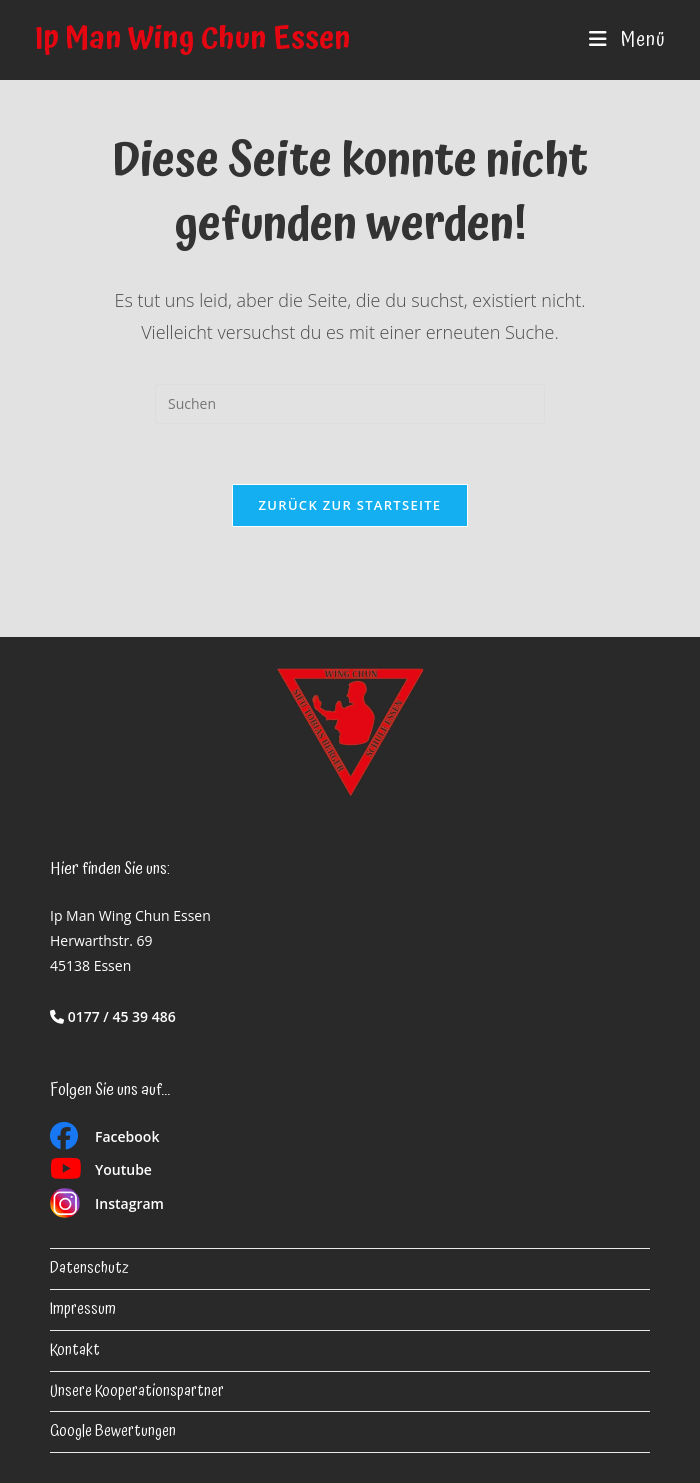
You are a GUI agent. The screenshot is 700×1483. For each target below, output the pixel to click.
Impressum (83, 1309)
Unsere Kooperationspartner (137, 1391)
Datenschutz (89, 1268)
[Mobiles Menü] (627, 40)
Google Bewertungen (113, 1431)
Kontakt (75, 1350)
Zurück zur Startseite (350, 505)
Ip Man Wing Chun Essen (193, 39)
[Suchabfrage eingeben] (350, 404)
